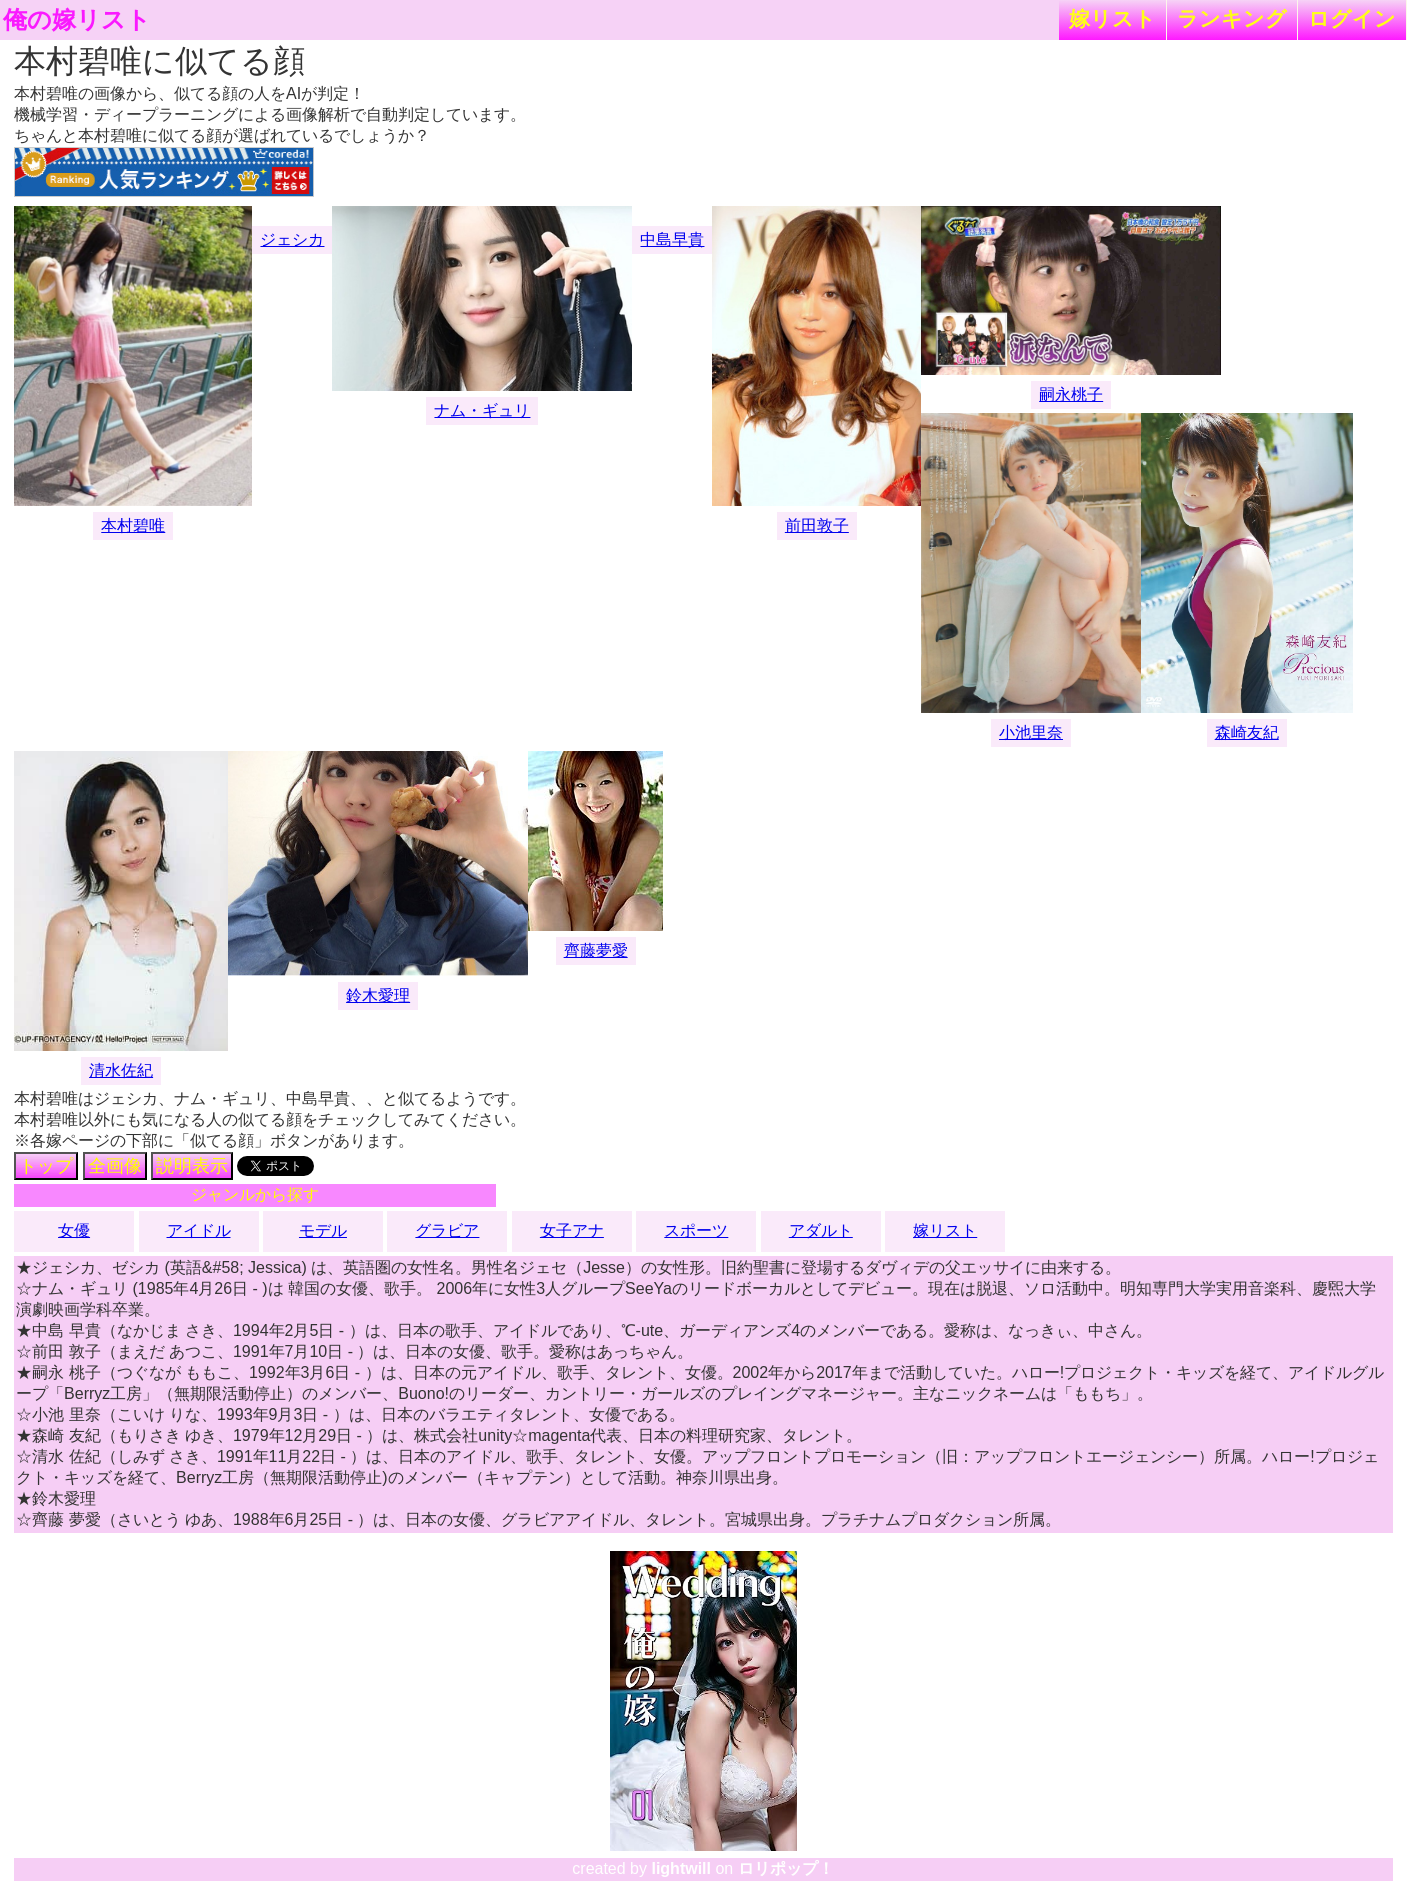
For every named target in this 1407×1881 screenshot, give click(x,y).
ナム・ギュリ (482, 410)
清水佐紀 (121, 1070)
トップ (46, 1166)
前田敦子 (817, 525)
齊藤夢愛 (596, 950)
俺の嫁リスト (77, 20)
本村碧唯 (133, 525)
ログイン (1352, 18)
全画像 (115, 1166)
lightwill (681, 1868)
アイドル (199, 1230)
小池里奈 (1031, 732)
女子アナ (572, 1230)
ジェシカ (292, 239)
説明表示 (192, 1166)
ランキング (1232, 18)
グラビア (447, 1230)
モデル (323, 1230)
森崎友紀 (1247, 732)
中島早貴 (672, 239)
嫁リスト (1112, 18)
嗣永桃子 (1071, 394)
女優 (74, 1230)
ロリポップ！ (786, 1868)
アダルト (821, 1230)
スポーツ (696, 1230)
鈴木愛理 (378, 995)
